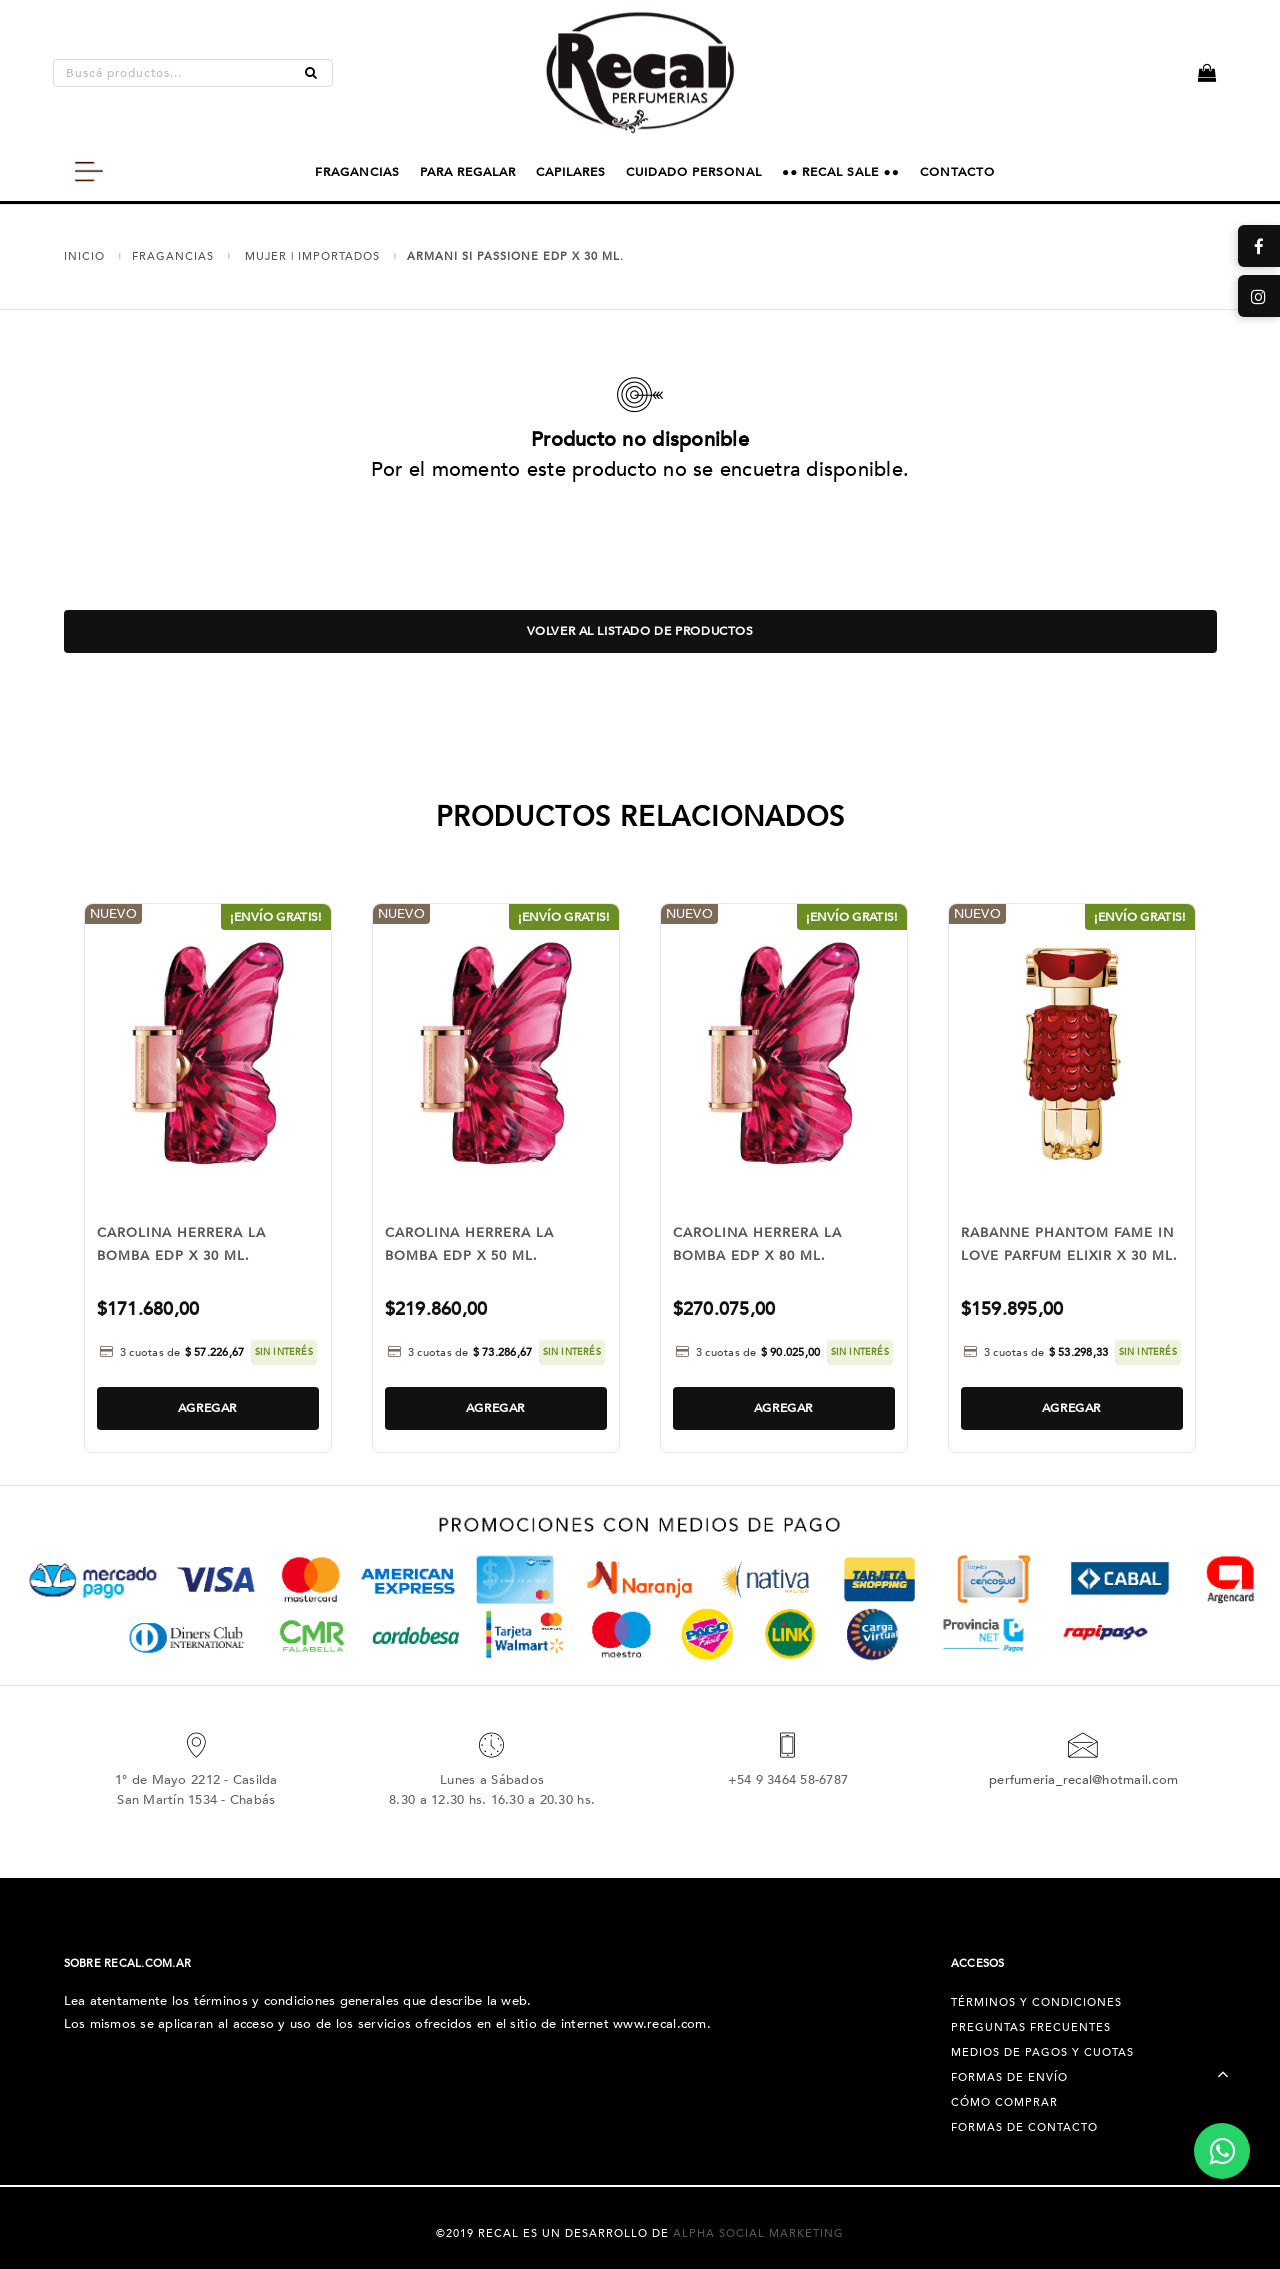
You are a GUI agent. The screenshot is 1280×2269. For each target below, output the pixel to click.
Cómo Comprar (1004, 2102)
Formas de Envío (1009, 2077)
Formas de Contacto (1024, 2127)
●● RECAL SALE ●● (841, 172)
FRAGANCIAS (357, 172)
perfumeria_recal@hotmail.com (1083, 1780)
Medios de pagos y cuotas (1042, 2052)
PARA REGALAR (468, 172)
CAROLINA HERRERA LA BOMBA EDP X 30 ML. (181, 1244)
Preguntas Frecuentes (1031, 2027)
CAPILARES (571, 172)
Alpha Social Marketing (758, 2233)
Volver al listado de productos (640, 631)
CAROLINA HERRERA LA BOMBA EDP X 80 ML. (757, 1244)
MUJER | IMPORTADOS (312, 256)
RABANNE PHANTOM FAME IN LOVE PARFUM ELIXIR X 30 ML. (1069, 1244)
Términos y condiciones (1036, 2002)
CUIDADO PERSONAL (694, 172)
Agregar (207, 1408)
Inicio (84, 256)
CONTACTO (957, 172)
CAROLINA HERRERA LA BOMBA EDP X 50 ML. (469, 1244)
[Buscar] (311, 73)
